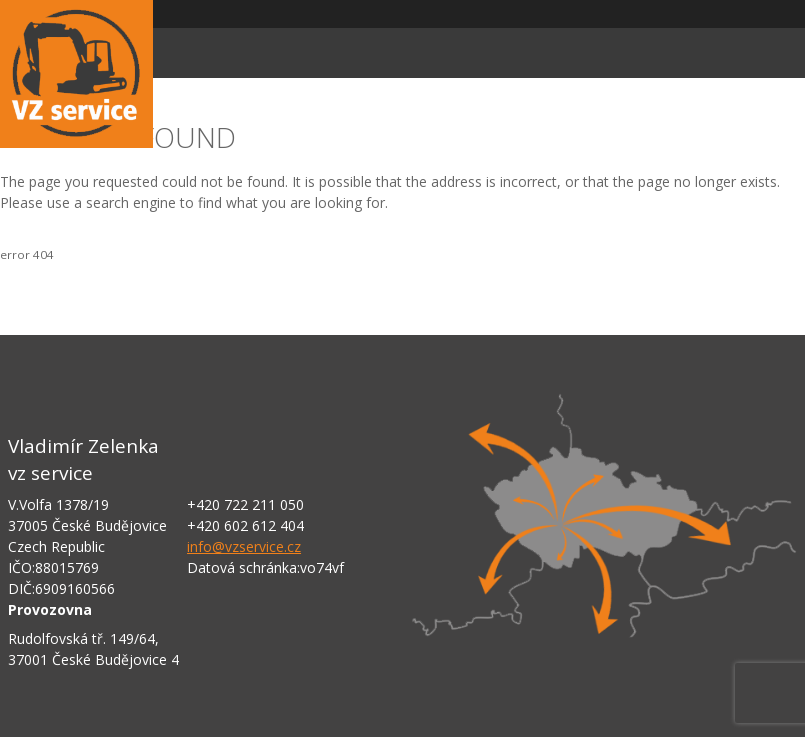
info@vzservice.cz (244, 546)
